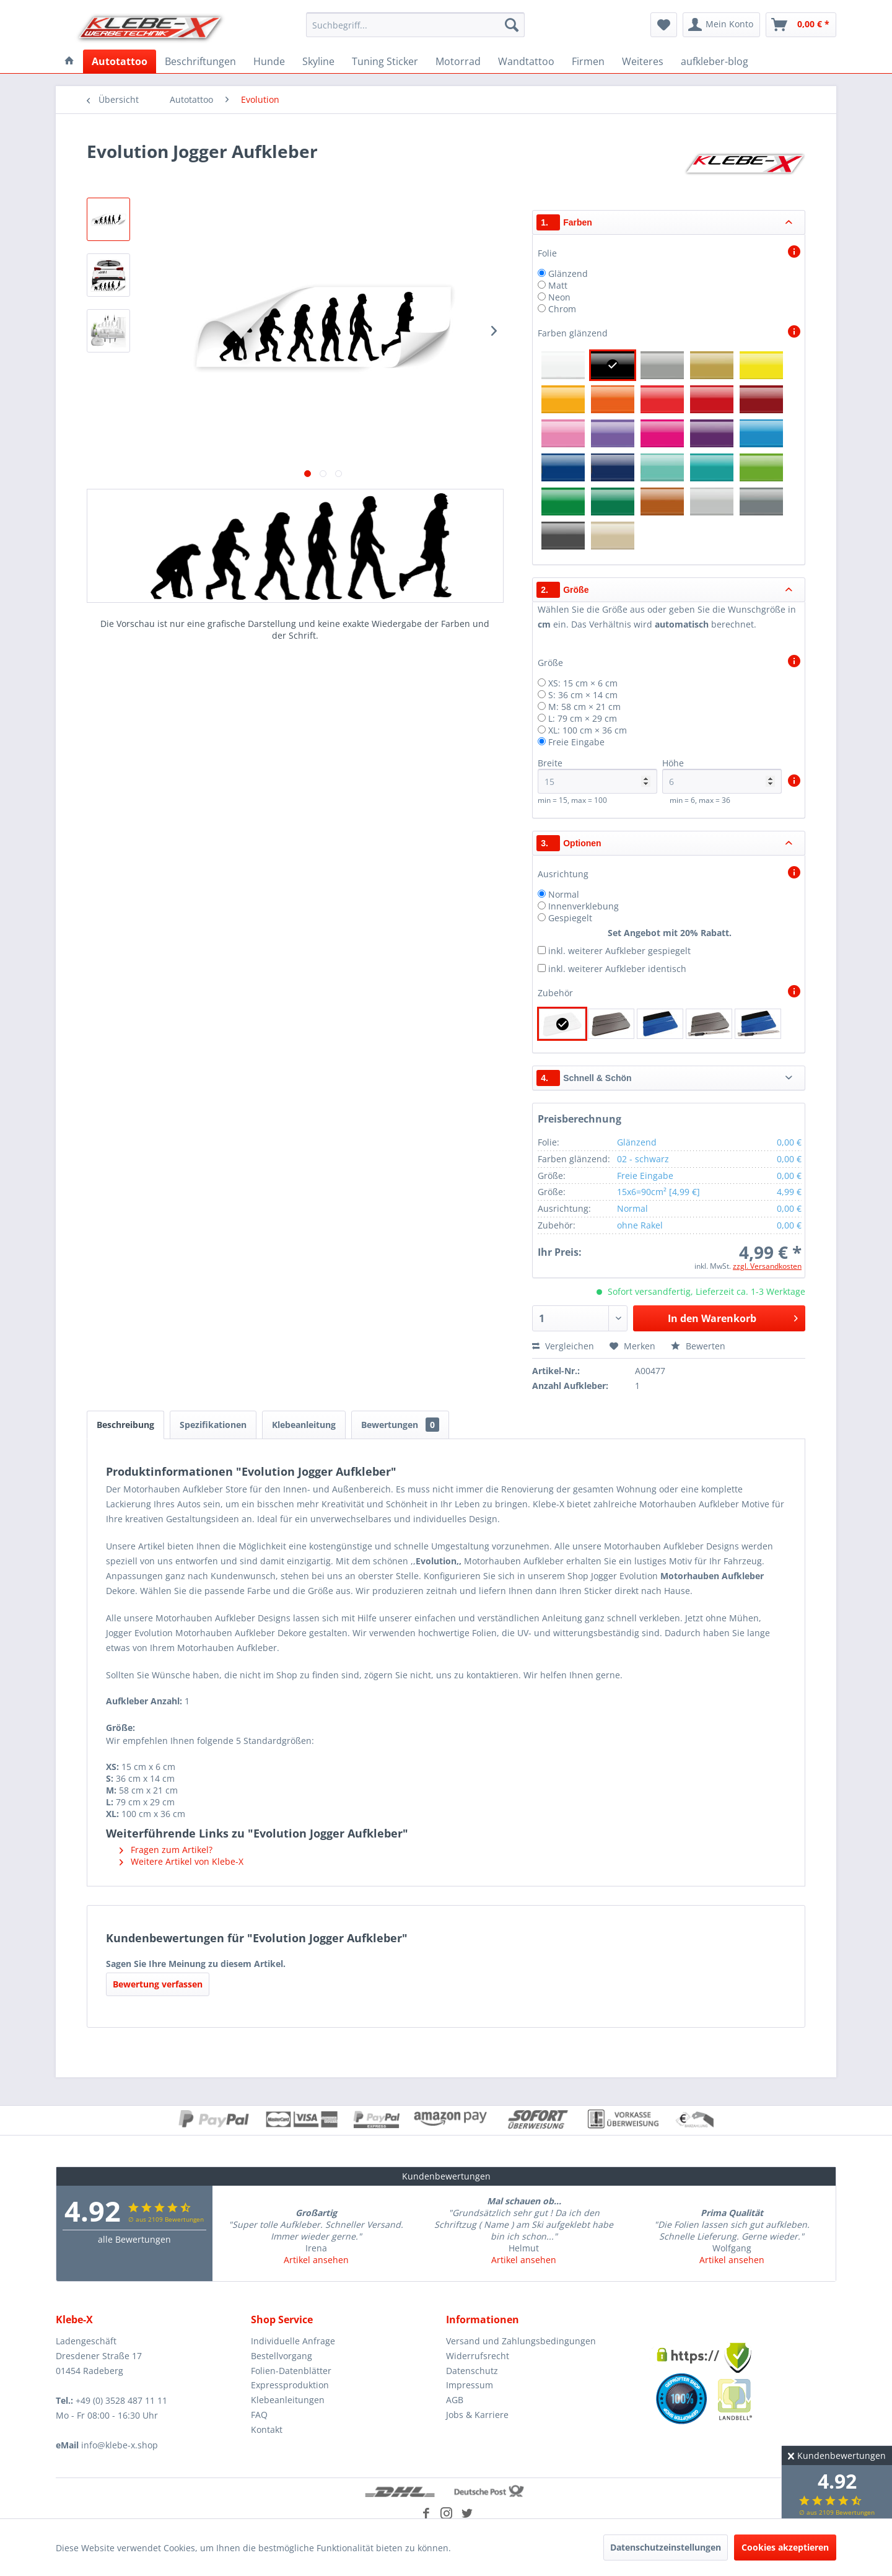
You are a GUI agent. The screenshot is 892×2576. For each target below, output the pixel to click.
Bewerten (698, 1346)
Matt (557, 285)
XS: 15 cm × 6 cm (583, 683)
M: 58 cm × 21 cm (584, 706)
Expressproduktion (290, 2385)
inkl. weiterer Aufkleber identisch (617, 969)
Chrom (562, 309)
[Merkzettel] (663, 24)
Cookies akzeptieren (785, 2547)
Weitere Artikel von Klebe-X (181, 1861)
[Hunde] (269, 61)
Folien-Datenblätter (291, 2371)
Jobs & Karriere (477, 2414)
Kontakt (266, 2429)
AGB (454, 2400)
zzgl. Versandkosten (767, 1266)
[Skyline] (318, 61)
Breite (597, 775)
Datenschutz (472, 2371)
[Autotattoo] (119, 61)
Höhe (722, 775)
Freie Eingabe (576, 742)
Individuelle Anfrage (293, 2341)
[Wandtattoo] (526, 61)
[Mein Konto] (721, 24)
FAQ (259, 2414)
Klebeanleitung (304, 1424)
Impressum (469, 2385)
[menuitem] (415, 24)
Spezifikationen (213, 1424)
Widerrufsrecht (477, 2356)
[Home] (69, 61)
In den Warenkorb (733, 1316)
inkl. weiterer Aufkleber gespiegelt (619, 951)
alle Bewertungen (134, 2239)
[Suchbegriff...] (415, 24)
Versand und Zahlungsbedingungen (521, 2341)
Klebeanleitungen (288, 2400)
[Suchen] (512, 24)
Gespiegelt (570, 918)
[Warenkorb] (801, 24)
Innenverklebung (583, 906)
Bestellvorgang (281, 2356)
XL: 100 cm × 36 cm (587, 730)
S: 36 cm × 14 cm (583, 695)
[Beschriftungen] (200, 61)
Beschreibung (125, 1424)
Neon (559, 297)
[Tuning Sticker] (385, 61)
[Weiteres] (642, 61)
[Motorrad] (458, 61)
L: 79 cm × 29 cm (582, 718)
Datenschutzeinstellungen (665, 2547)
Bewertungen (400, 1424)
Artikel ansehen (316, 2260)
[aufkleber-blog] (714, 61)
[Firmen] (588, 61)
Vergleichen (563, 1346)
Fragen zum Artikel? (166, 1849)
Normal (563, 894)
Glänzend (568, 273)
